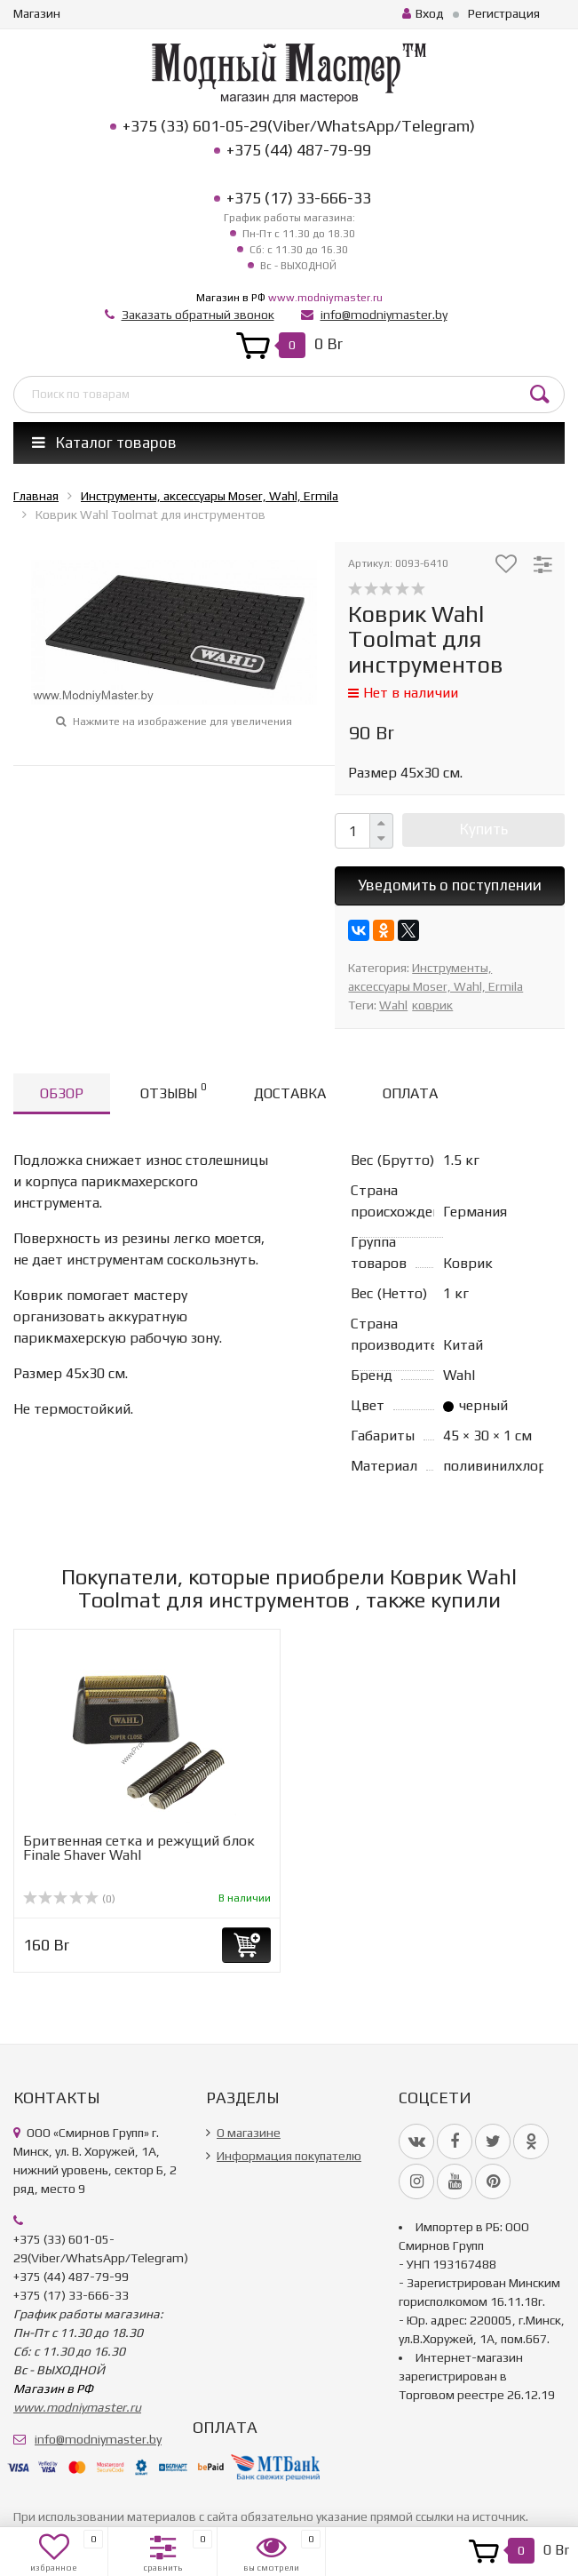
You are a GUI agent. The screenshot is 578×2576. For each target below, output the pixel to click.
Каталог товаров (104, 442)
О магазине (249, 2132)
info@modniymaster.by (384, 314)
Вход (423, 13)
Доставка (290, 1093)
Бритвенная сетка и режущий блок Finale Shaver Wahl (139, 1847)
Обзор (61, 1093)
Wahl (393, 1005)
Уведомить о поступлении (450, 885)
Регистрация (504, 13)
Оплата (410, 1093)
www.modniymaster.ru (325, 297)
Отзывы (173, 1091)
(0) (69, 1899)
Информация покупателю (289, 2156)
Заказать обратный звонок (198, 314)
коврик (432, 1005)
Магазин (36, 13)
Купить (484, 829)
